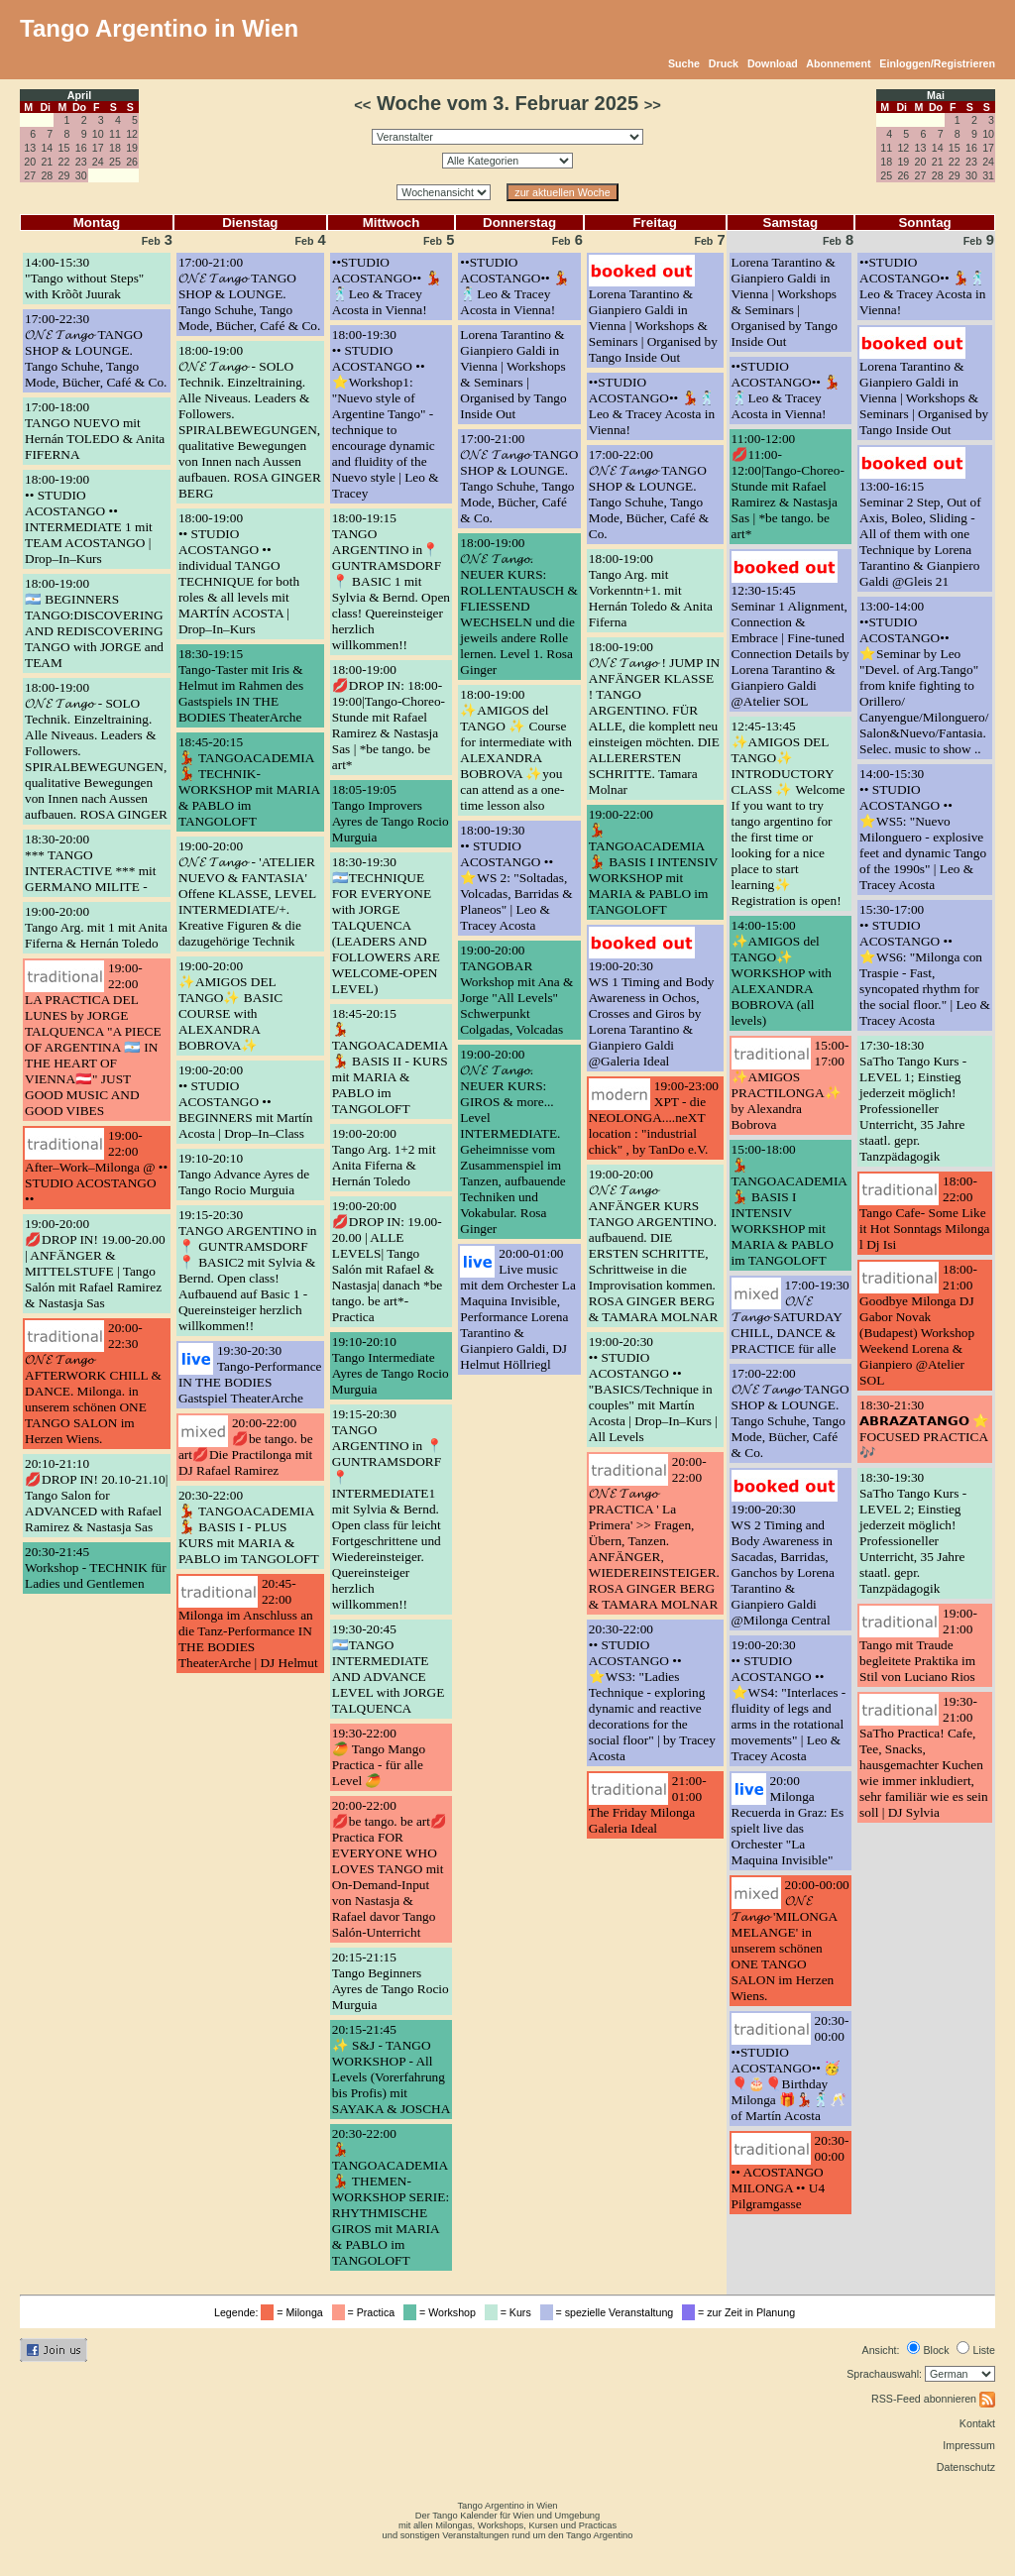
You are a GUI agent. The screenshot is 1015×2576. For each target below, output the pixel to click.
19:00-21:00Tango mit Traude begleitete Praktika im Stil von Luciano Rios (918, 1645)
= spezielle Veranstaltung (610, 2312)
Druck (723, 63)
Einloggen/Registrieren (937, 63)
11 (115, 134)
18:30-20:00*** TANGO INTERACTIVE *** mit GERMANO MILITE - (91, 863)
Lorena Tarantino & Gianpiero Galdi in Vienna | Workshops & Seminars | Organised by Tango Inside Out (513, 374)
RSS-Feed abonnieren (933, 2399)
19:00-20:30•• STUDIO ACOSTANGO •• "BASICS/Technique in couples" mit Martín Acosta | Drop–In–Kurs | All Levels (653, 1389)
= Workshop (442, 2312)
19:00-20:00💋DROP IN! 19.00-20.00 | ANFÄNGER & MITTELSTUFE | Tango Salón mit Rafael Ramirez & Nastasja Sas (95, 1263)
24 (98, 162)
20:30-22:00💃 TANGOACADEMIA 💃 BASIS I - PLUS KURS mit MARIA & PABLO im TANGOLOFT (248, 1527)
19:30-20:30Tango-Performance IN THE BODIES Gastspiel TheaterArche (250, 1374)
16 (81, 148)
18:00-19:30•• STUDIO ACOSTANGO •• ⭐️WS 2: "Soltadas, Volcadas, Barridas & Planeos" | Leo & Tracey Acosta (516, 878)
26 (132, 162)
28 (47, 175)
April (79, 95)
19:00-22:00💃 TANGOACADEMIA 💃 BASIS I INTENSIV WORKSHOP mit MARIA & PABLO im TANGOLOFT (653, 862)
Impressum (969, 2445)
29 (64, 175)
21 (47, 162)
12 (132, 134)
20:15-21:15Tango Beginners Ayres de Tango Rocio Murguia (390, 1981)
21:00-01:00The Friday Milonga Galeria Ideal (648, 1804)
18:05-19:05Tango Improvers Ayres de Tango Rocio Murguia (390, 813)
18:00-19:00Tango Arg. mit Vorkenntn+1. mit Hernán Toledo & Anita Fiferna (651, 590)
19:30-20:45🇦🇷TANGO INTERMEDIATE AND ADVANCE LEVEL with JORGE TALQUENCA (388, 1669)
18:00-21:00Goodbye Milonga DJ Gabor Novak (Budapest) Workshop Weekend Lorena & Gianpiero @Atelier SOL (918, 1325)
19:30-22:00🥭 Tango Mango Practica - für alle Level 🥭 (378, 1757)
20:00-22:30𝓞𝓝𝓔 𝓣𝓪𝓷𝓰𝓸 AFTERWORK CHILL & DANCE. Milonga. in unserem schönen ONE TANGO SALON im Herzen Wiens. (93, 1383)
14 (47, 148)
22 (64, 162)
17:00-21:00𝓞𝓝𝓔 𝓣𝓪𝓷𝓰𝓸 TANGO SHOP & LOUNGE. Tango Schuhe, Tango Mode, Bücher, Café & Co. (249, 294)
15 (64, 148)
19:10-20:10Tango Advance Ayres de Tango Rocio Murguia (243, 1174)
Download (772, 63)
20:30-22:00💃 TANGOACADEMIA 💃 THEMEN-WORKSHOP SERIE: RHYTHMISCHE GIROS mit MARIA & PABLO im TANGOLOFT (390, 2197)
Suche (684, 63)
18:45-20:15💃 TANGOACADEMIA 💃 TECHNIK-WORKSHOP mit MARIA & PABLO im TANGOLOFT (248, 781)
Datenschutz (966, 2467)
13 (30, 148)
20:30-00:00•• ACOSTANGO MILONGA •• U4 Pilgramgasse (790, 2172)
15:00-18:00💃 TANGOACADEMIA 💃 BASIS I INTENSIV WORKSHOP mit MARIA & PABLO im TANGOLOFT (789, 1205)
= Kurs (511, 2312)
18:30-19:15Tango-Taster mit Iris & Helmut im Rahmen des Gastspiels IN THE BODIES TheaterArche (240, 685)
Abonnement (838, 63)
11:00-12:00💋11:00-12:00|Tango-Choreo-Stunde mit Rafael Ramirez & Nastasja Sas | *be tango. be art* (788, 486)
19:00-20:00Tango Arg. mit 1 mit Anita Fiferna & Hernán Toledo (96, 927)
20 (30, 162)
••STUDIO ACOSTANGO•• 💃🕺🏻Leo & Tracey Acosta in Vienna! (387, 286)
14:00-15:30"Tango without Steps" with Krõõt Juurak (84, 278)
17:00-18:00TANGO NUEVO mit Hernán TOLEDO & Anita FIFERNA (95, 430)
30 (81, 175)
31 (988, 175)
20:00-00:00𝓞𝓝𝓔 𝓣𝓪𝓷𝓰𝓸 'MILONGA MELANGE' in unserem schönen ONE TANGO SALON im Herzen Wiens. (790, 1940)
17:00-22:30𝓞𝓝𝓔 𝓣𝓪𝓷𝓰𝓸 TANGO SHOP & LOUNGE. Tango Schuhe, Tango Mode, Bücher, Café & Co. (96, 350)
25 (115, 162)
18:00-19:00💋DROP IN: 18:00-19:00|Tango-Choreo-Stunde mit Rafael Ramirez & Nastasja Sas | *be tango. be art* (388, 717)
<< (362, 105)
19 (132, 148)
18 (115, 148)
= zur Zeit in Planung (741, 2312)
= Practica (366, 2312)
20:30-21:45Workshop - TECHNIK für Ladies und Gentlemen (96, 1567)
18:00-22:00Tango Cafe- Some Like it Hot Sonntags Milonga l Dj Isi (924, 1213)
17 (98, 148)
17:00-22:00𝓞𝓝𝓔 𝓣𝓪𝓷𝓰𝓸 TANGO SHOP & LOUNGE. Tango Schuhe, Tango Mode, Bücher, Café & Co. (649, 494)
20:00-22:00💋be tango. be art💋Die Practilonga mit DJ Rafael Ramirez (245, 1446)
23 (81, 162)
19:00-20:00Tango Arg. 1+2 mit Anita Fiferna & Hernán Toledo (384, 1157)
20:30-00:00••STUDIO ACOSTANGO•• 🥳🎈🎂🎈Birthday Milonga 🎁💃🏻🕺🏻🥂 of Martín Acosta (790, 2068)
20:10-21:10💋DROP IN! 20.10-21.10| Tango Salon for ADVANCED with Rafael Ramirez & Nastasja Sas (96, 1495)
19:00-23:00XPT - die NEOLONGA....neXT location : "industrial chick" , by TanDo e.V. (654, 1117)
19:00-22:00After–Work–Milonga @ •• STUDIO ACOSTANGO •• (96, 1167)
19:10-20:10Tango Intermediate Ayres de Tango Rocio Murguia (390, 1365)
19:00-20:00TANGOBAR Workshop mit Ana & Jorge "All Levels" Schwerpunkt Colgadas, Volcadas (516, 990)
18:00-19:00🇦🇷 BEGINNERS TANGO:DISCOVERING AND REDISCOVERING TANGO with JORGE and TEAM (94, 623)
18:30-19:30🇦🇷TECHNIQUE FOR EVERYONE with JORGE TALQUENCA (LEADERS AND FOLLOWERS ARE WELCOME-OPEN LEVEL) (386, 925)
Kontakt (977, 2423)
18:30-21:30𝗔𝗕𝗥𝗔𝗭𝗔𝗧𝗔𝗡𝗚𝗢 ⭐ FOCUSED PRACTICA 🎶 (924, 1429)
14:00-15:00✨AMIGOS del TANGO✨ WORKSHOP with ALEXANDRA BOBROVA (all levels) (782, 973)
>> (652, 105)
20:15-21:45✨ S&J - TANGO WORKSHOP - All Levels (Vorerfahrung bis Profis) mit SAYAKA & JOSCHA (391, 2069)
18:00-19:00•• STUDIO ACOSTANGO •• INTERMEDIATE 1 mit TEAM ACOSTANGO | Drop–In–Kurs (89, 519)
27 (30, 175)
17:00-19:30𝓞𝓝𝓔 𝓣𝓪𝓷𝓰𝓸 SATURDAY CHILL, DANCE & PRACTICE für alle (790, 1317)
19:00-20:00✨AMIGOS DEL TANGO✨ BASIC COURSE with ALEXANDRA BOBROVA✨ (230, 1005)
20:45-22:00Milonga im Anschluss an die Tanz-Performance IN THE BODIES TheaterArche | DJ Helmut (248, 1623)
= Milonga (294, 2312)
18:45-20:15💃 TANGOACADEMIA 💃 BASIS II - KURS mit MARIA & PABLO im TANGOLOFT (390, 1061)
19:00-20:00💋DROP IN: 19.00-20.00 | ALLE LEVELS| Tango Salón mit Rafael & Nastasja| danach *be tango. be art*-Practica (387, 1261)
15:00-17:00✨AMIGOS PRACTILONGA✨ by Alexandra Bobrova (790, 1085)
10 (98, 134)
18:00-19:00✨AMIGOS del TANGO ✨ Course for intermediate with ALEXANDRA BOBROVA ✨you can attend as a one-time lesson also (516, 750)
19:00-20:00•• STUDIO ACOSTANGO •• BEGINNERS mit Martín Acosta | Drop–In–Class (245, 1102)
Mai (936, 95)
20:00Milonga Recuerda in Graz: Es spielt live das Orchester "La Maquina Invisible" (788, 1820)
